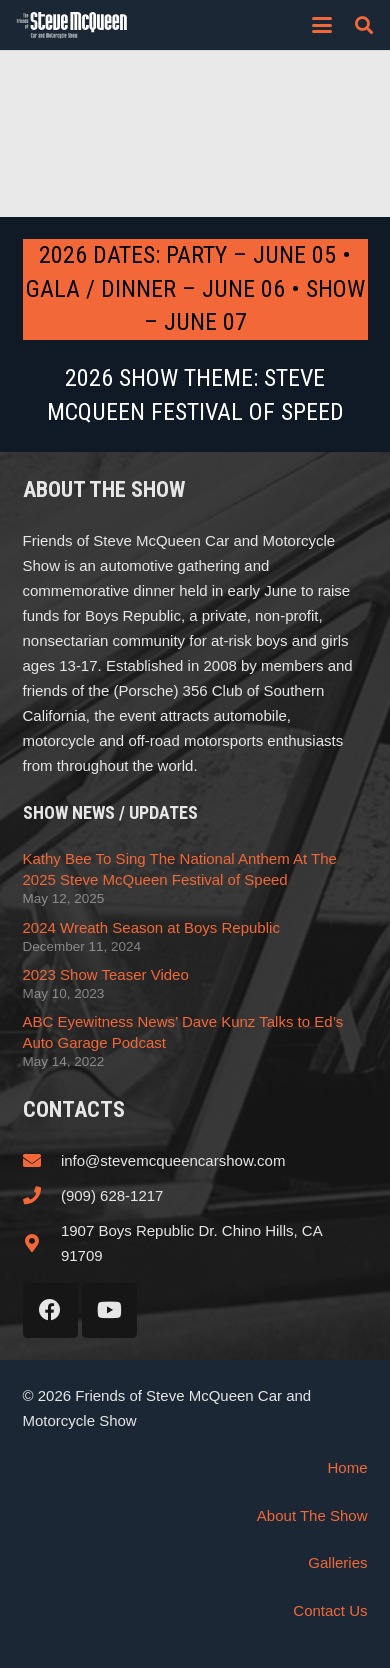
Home (347, 1467)
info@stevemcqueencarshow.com (173, 1160)
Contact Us (330, 1610)
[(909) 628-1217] (42, 1195)
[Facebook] (50, 1310)
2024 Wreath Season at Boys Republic (151, 927)
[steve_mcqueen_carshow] (72, 25)
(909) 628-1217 (112, 1195)
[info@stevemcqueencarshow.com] (42, 1160)
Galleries (337, 1562)
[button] (322, 25)
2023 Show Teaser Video (106, 974)
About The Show (312, 1515)
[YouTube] (109, 1310)
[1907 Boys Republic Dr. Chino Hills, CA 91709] (42, 1243)
